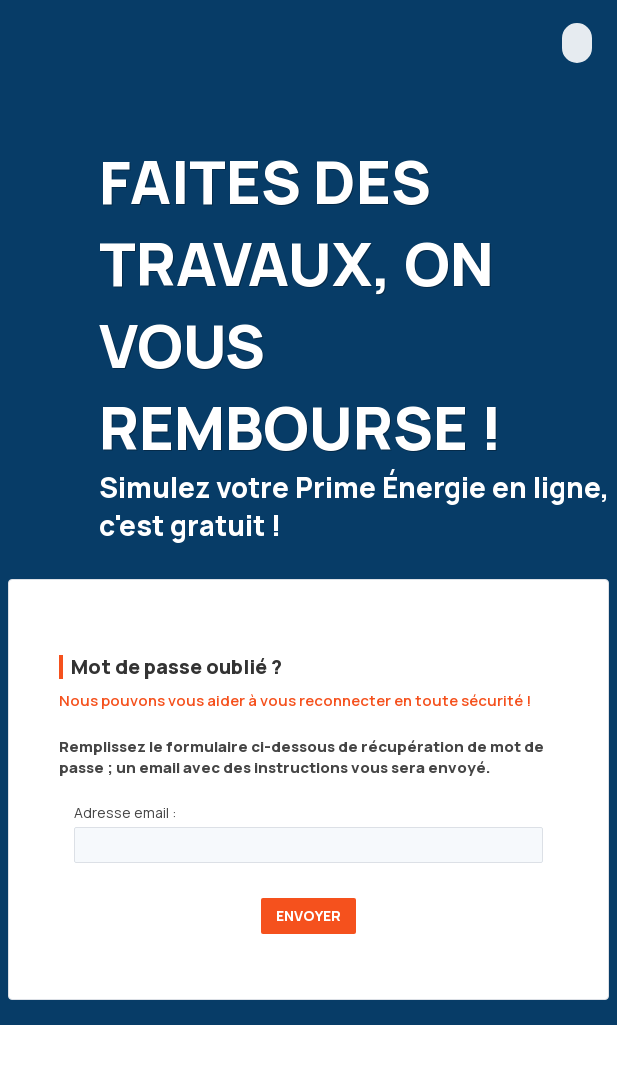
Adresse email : (125, 812)
